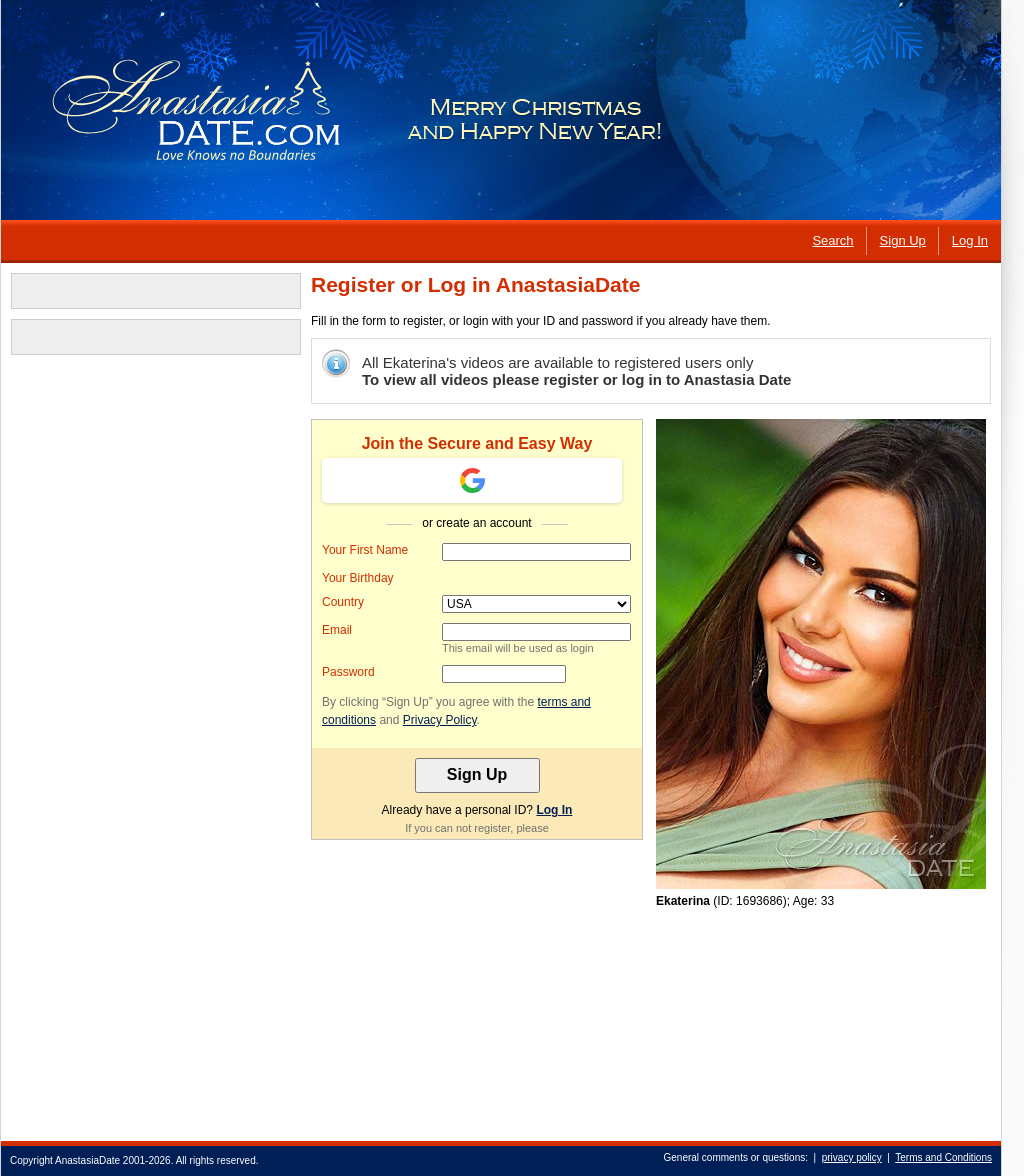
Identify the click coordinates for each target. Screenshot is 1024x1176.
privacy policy (852, 1157)
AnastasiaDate (87, 1160)
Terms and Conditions (943, 1157)
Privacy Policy (440, 720)
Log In (554, 810)
